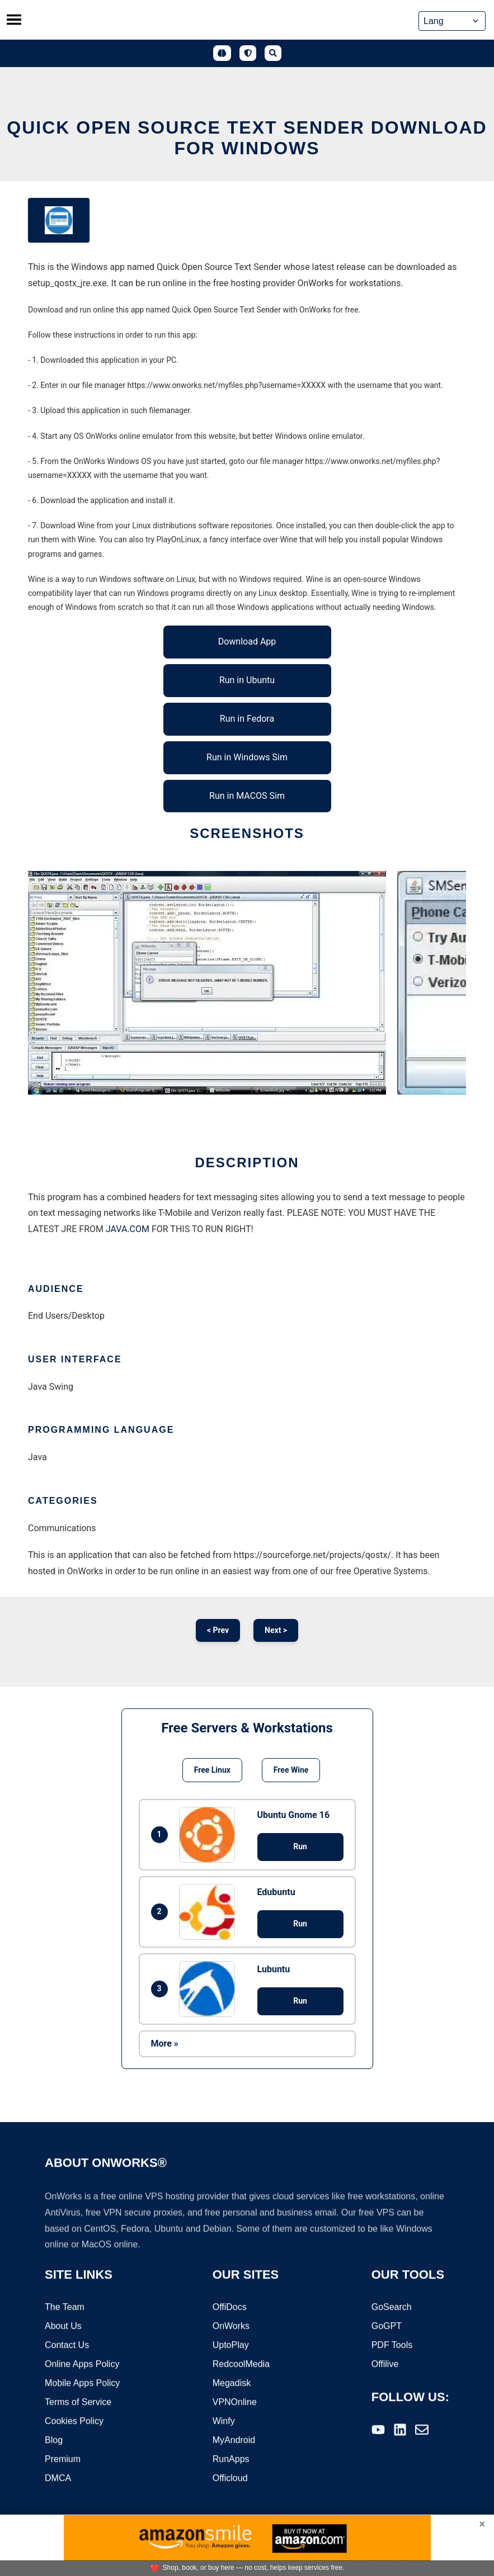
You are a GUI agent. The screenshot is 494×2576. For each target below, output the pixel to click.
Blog (54, 2441)
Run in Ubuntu (247, 680)
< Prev (218, 1630)
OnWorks (231, 2327)
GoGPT (386, 2327)
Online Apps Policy (82, 2365)
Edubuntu (276, 1892)
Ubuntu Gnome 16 (293, 1815)
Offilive (385, 2365)
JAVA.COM (127, 1229)
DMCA (58, 2479)
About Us (63, 2327)
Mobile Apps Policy (82, 2384)
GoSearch (391, 2308)
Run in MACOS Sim (247, 795)
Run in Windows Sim (247, 757)
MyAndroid (234, 2441)
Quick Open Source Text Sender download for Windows (247, 137)
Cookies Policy (74, 2422)
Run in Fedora (247, 718)
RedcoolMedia (241, 2365)
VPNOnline (235, 2403)
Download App (247, 641)
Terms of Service (78, 2403)
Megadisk (232, 2384)
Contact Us (67, 2346)
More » (164, 2043)
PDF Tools (392, 2346)
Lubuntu (273, 1969)
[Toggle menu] (14, 19)
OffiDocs (230, 2308)
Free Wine (291, 1769)
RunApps (231, 2460)
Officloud (230, 2479)
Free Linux (212, 1769)
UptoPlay (231, 2346)
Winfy (224, 2422)
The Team (64, 2308)
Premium (63, 2460)
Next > (276, 1630)
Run (300, 1846)
